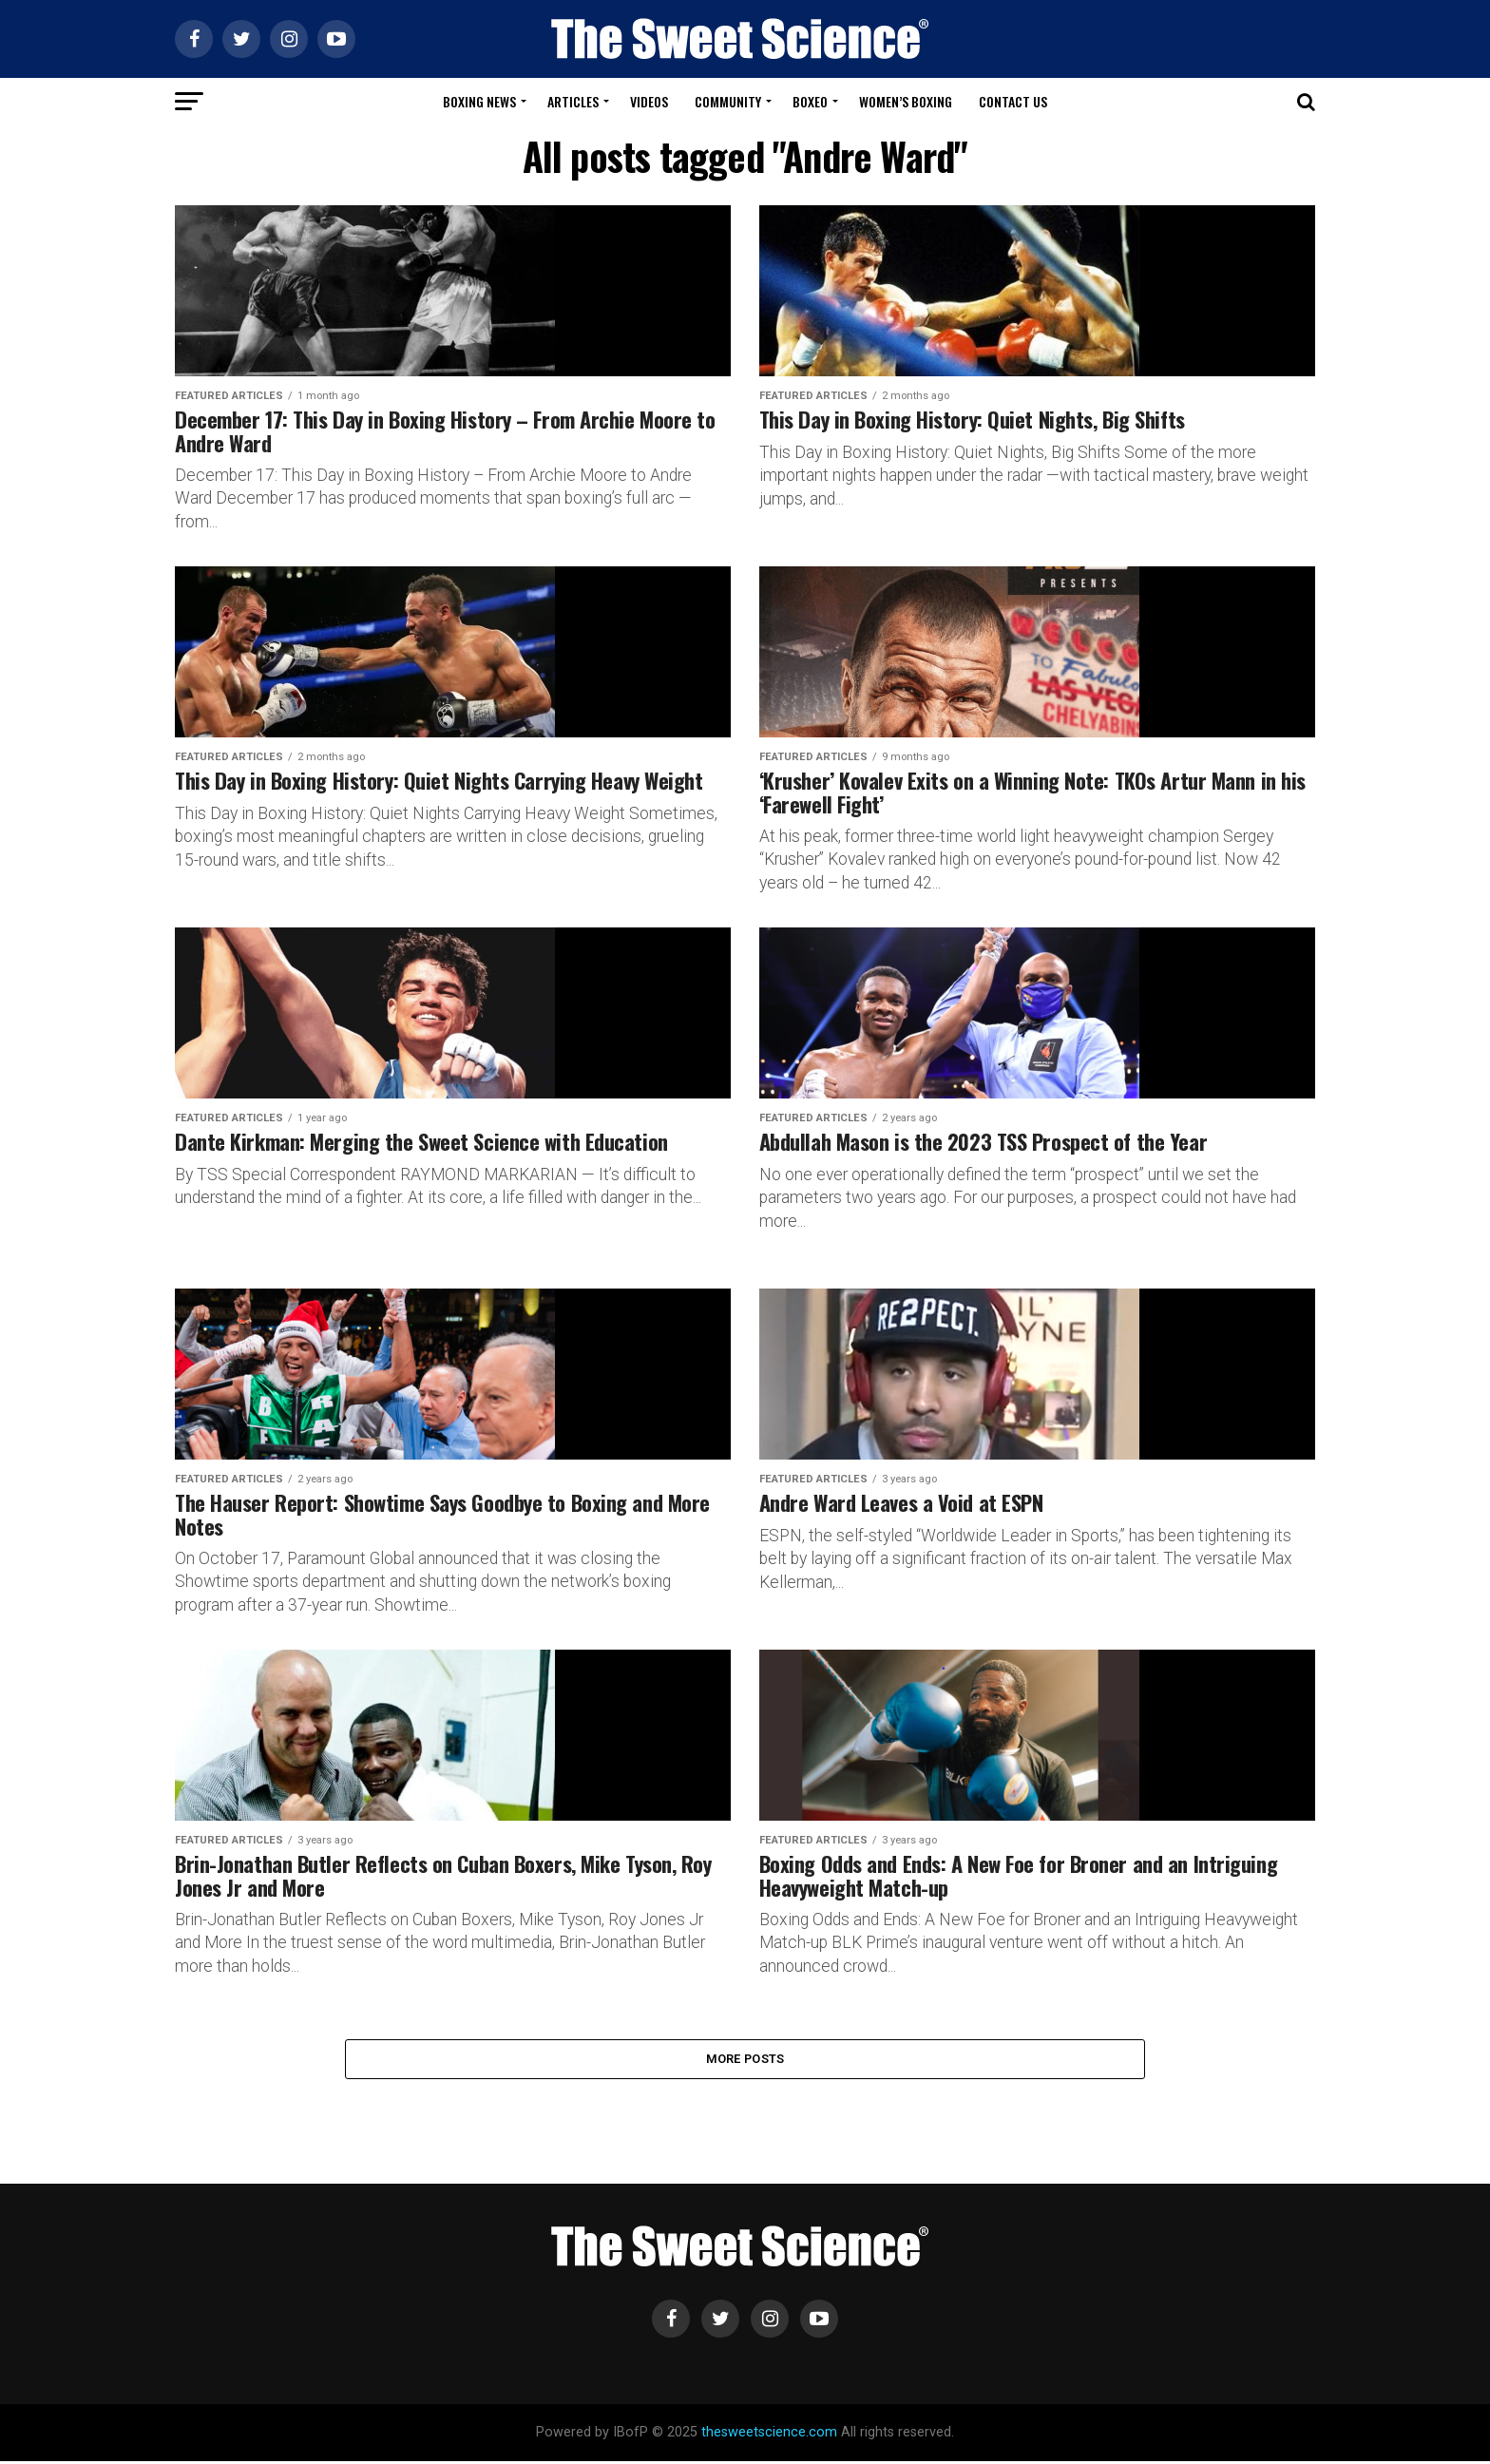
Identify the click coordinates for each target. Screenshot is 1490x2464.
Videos (649, 101)
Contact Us (1013, 101)
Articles (573, 101)
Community (728, 101)
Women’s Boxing (905, 101)
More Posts (745, 2060)
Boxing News (479, 101)
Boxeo (810, 101)
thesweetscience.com (769, 2435)
